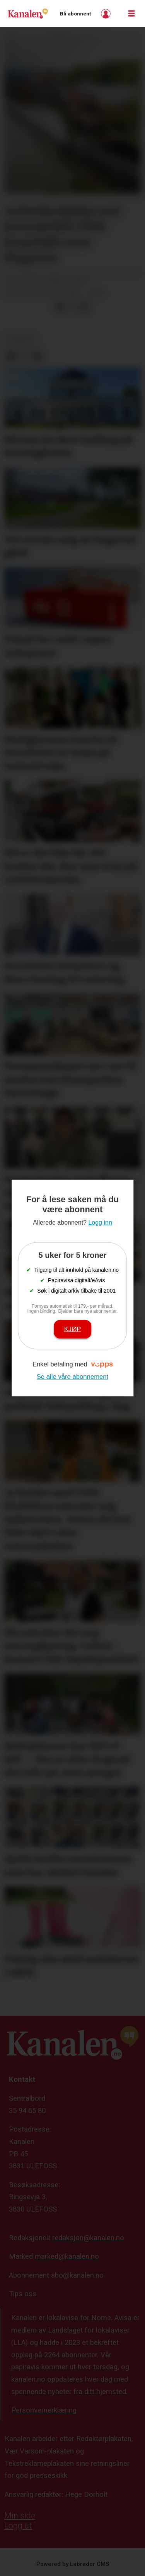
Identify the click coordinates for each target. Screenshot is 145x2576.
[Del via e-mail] (84, 307)
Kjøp (72, 1328)
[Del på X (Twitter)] (72, 307)
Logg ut (18, 2525)
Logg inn (107, 14)
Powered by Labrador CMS (72, 2564)
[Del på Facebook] (59, 307)
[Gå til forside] (28, 13)
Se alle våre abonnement (73, 1376)
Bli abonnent (75, 14)
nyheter (20, 339)
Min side (19, 2515)
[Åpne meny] (131, 14)
